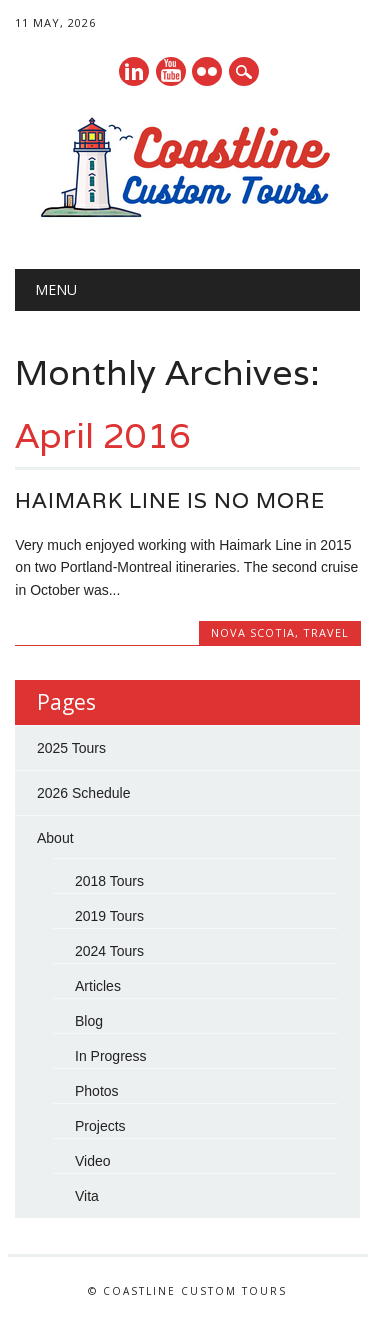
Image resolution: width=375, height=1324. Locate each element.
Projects (100, 1126)
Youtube (171, 71)
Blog (89, 1021)
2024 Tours (109, 951)
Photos (97, 1091)
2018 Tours (109, 881)
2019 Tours (109, 916)
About (55, 838)
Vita (87, 1196)
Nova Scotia (253, 632)
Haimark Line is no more (170, 500)
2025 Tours (71, 748)
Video (93, 1161)
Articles (98, 986)
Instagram (207, 71)
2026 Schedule (83, 793)
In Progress (111, 1056)
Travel (326, 632)
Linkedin (134, 71)
